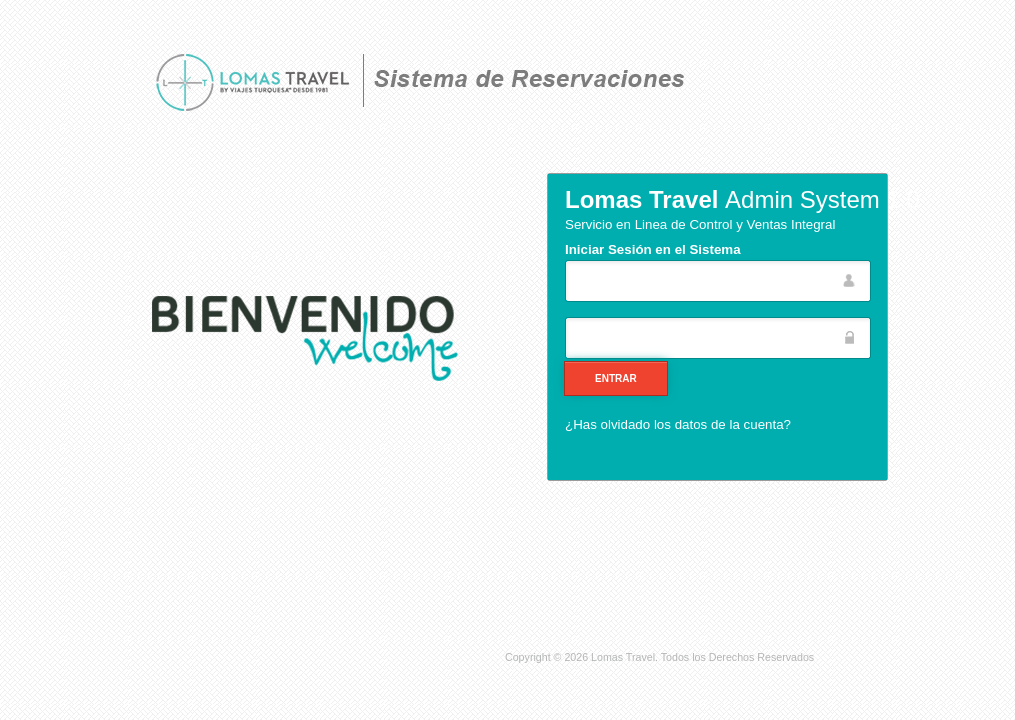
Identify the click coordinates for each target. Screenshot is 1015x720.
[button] (616, 378)
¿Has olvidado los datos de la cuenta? (678, 424)
